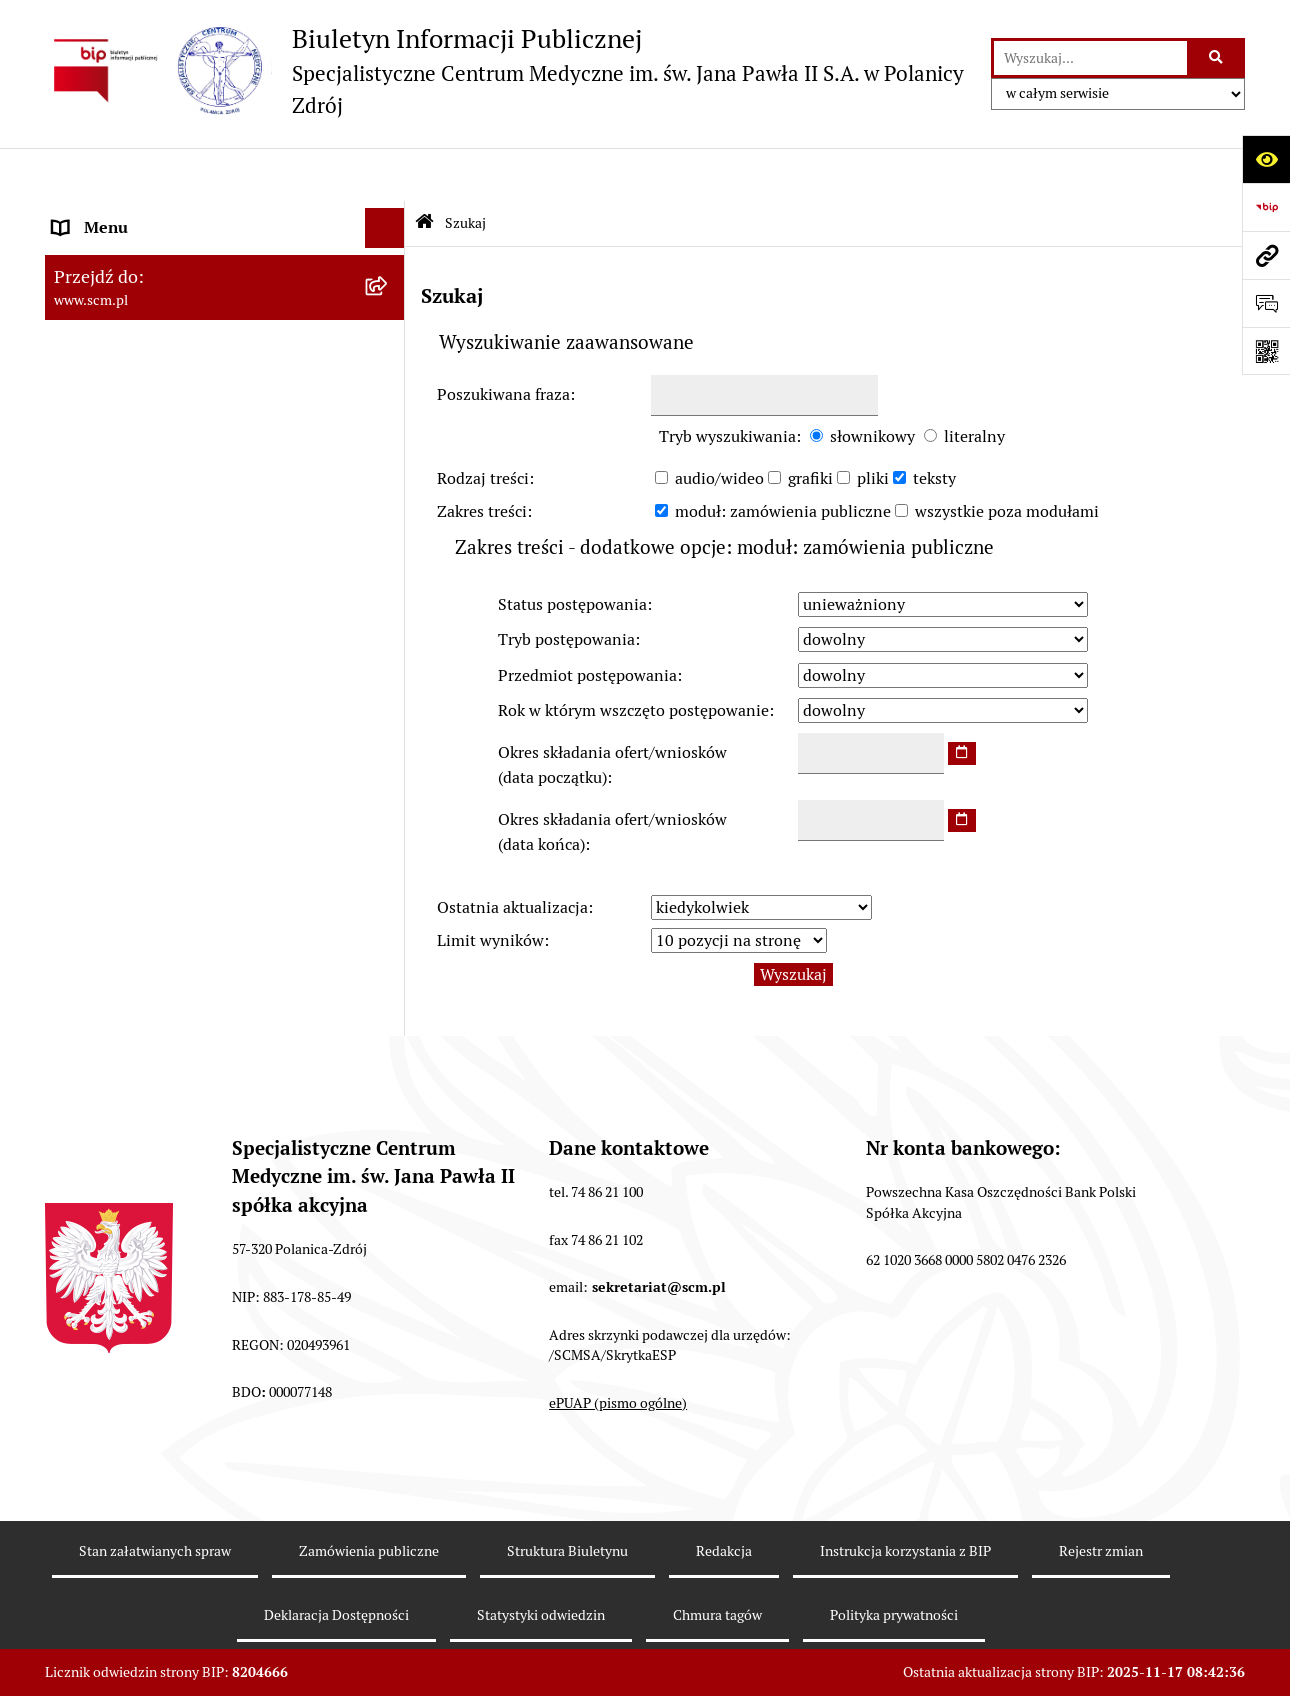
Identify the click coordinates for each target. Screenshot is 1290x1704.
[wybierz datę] (962, 700)
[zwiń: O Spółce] (389, 215)
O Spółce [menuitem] (84, 214)
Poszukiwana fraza (503, 340)
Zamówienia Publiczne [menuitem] (135, 558)
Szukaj (465, 169)
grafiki (810, 424)
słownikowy (872, 382)
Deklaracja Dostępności (336, 1562)
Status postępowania (572, 551)
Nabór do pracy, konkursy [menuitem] (143, 518)
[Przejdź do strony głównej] (508, 70)
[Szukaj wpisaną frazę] (1217, 58)
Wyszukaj (793, 920)
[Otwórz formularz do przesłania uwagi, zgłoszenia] (1266, 303)
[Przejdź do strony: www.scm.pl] (1266, 255)
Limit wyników (490, 887)
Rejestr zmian (1101, 1497)
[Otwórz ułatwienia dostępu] (1266, 159)
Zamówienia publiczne (369, 1497)
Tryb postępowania (566, 586)
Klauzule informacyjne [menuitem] (133, 615)
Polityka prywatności (894, 1562)
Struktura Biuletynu (567, 1497)
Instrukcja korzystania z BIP (905, 1497)
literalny (974, 382)
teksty (934, 424)
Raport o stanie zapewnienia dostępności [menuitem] (200, 672)
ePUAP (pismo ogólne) (618, 1349)
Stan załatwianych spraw (155, 1497)
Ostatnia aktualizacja (512, 853)
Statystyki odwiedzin (541, 1562)
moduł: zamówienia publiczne (783, 458)
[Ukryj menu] (385, 175)
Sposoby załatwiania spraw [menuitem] (149, 478)
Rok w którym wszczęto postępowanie (633, 656)
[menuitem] (225, 267)
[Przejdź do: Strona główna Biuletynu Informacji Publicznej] (424, 170)
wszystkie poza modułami (1007, 458)
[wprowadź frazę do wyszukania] (1090, 58)
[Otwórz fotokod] (1266, 351)
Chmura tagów (717, 1562)
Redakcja (724, 1497)
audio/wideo (719, 424)
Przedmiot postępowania (587, 621)
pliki (873, 424)
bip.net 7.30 (1141, 1673)
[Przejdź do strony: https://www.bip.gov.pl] (1266, 207)
